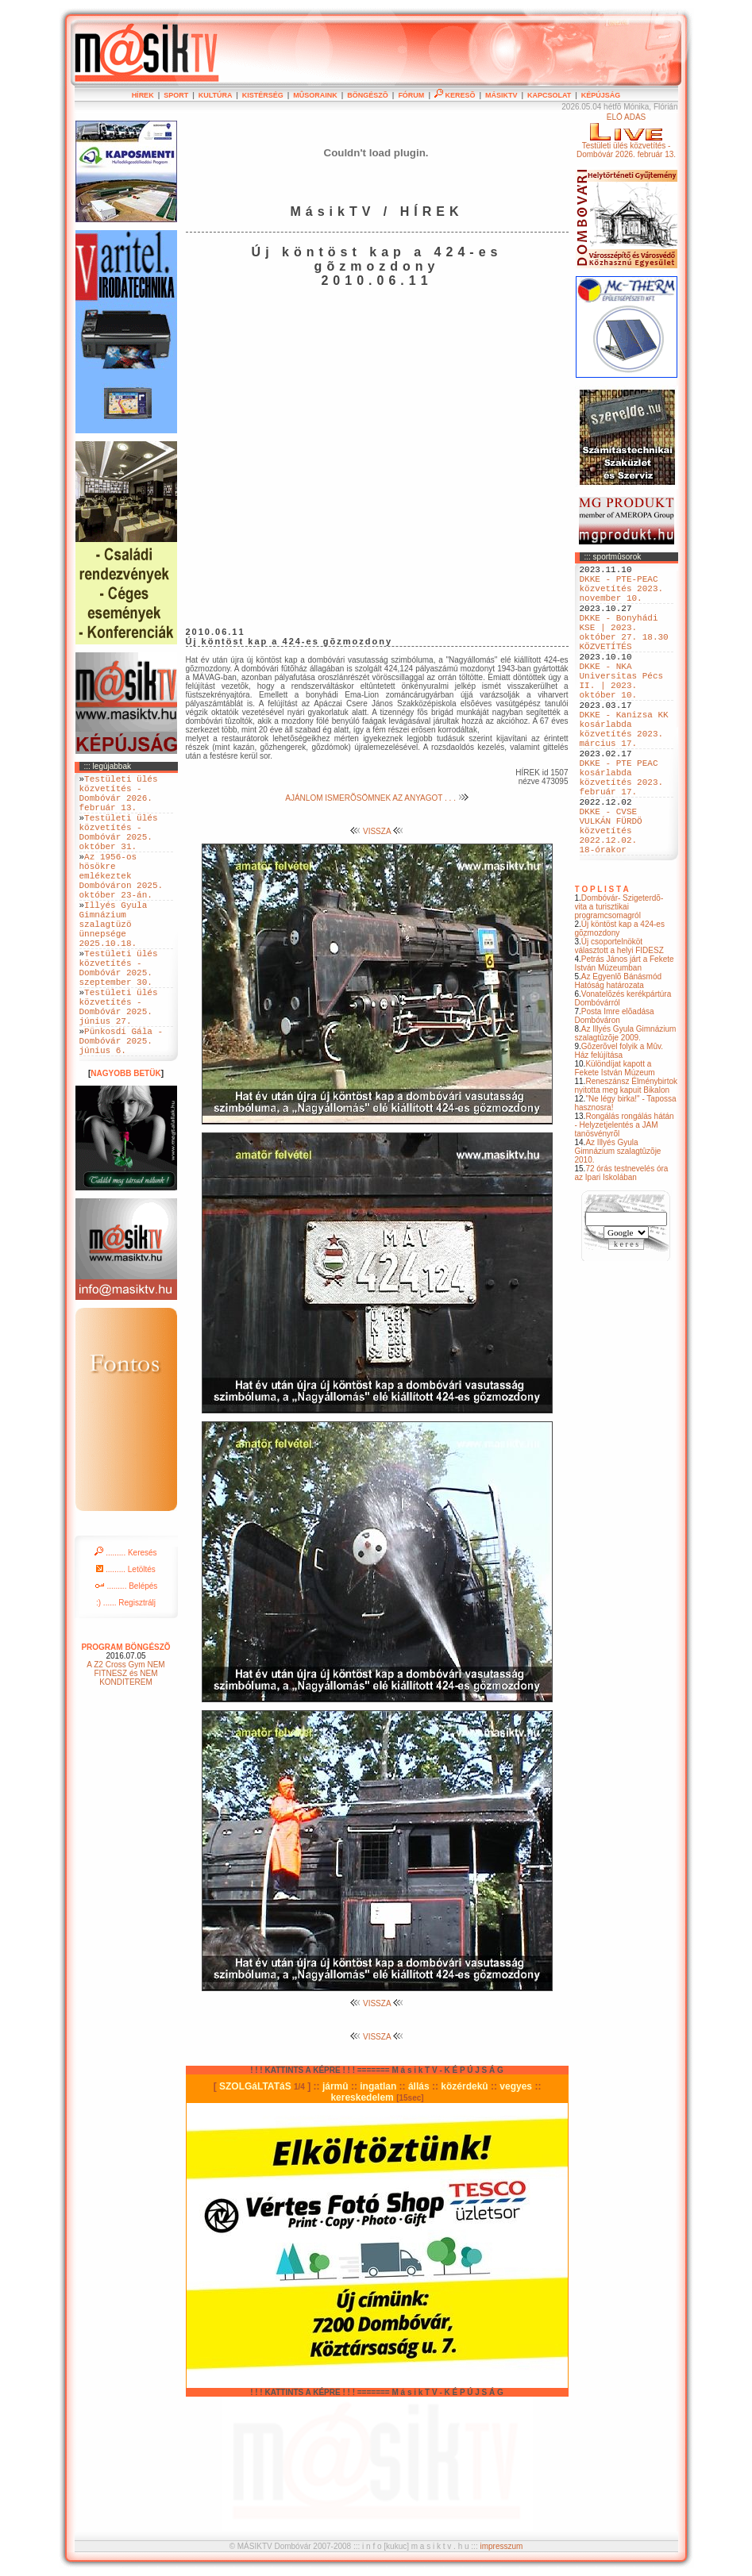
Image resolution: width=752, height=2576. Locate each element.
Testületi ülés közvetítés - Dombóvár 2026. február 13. (118, 798)
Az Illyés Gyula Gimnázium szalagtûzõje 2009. (626, 1104)
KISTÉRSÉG (262, 95)
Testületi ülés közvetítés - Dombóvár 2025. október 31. (118, 847)
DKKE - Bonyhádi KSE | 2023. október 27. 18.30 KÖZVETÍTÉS (624, 649)
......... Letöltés (126, 1638)
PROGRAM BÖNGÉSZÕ (125, 1716)
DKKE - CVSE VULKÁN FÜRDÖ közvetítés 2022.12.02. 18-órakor (611, 896)
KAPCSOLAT (549, 95)
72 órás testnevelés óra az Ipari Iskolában (622, 1244)
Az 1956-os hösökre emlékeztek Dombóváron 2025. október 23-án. (121, 901)
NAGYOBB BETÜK (125, 1142)
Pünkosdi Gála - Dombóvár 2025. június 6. (121, 1107)
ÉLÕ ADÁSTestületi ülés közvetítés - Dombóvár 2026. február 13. (626, 136)
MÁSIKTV (501, 95)
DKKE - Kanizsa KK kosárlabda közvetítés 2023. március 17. (624, 770)
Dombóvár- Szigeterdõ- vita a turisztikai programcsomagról (619, 978)
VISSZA (376, 831)
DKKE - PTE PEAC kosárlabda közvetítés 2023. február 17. (622, 830)
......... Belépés (126, 1655)
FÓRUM (411, 95)
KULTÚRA (216, 95)
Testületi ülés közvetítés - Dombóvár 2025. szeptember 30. (118, 1016)
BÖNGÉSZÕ (367, 95)
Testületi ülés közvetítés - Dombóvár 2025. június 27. (118, 1064)
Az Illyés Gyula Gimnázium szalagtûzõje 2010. (618, 1222)
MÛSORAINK (315, 95)
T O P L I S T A (602, 960)
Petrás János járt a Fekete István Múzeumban (624, 1035)
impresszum (501, 2546)
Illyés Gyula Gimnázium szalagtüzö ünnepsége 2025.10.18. (113, 961)
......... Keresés (125, 1621)
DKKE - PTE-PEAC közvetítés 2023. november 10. (622, 595)
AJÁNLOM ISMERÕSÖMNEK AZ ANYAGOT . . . (376, 798)
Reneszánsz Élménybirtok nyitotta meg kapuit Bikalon (626, 1157)
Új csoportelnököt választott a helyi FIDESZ (619, 1017)
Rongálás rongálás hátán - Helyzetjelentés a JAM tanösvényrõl (624, 1196)
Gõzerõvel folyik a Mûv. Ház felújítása (619, 1122)
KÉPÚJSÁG (601, 95)
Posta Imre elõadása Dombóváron (614, 1087)
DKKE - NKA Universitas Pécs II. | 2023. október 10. (622, 709)
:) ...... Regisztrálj (126, 1671)
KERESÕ (455, 95)
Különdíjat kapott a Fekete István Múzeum (615, 1139)
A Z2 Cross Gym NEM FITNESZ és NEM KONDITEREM (125, 1742)
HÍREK (143, 95)
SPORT (176, 95)
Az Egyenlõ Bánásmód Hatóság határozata (618, 1052)
